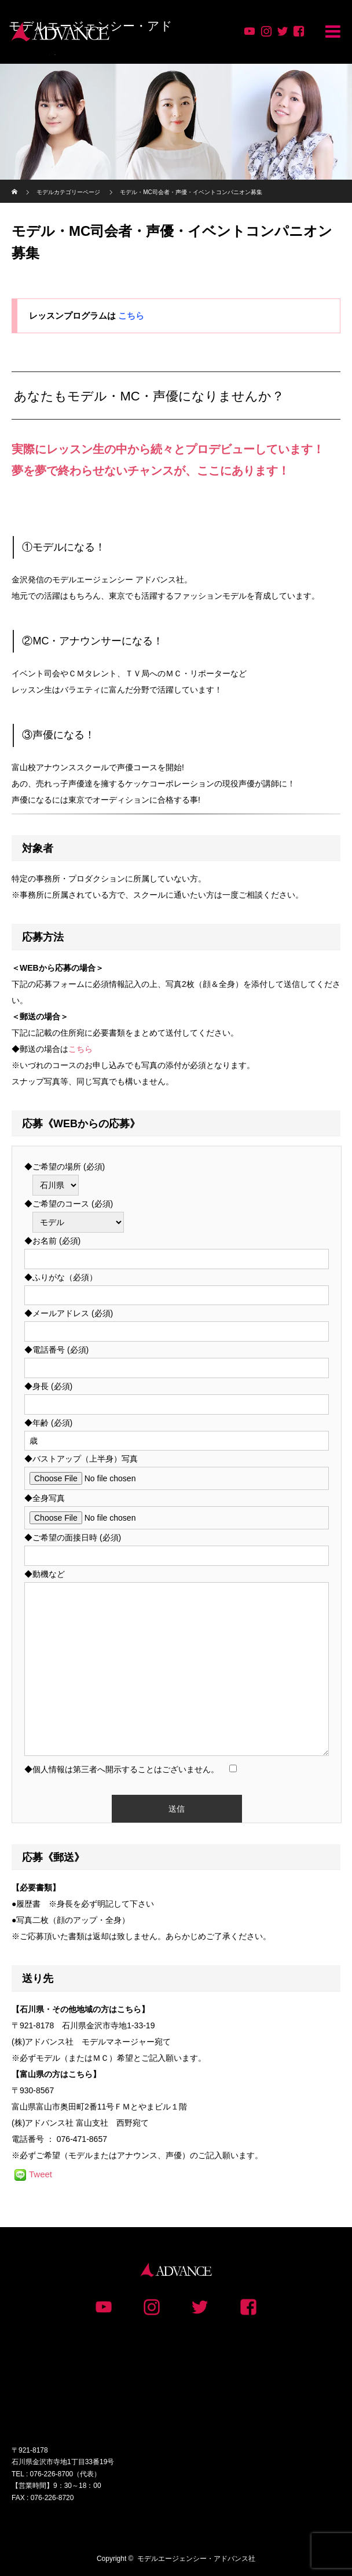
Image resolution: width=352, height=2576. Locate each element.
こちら (131, 315)
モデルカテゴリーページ (68, 192)
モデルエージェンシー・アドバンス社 (196, 2559)
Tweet (40, 2174)
